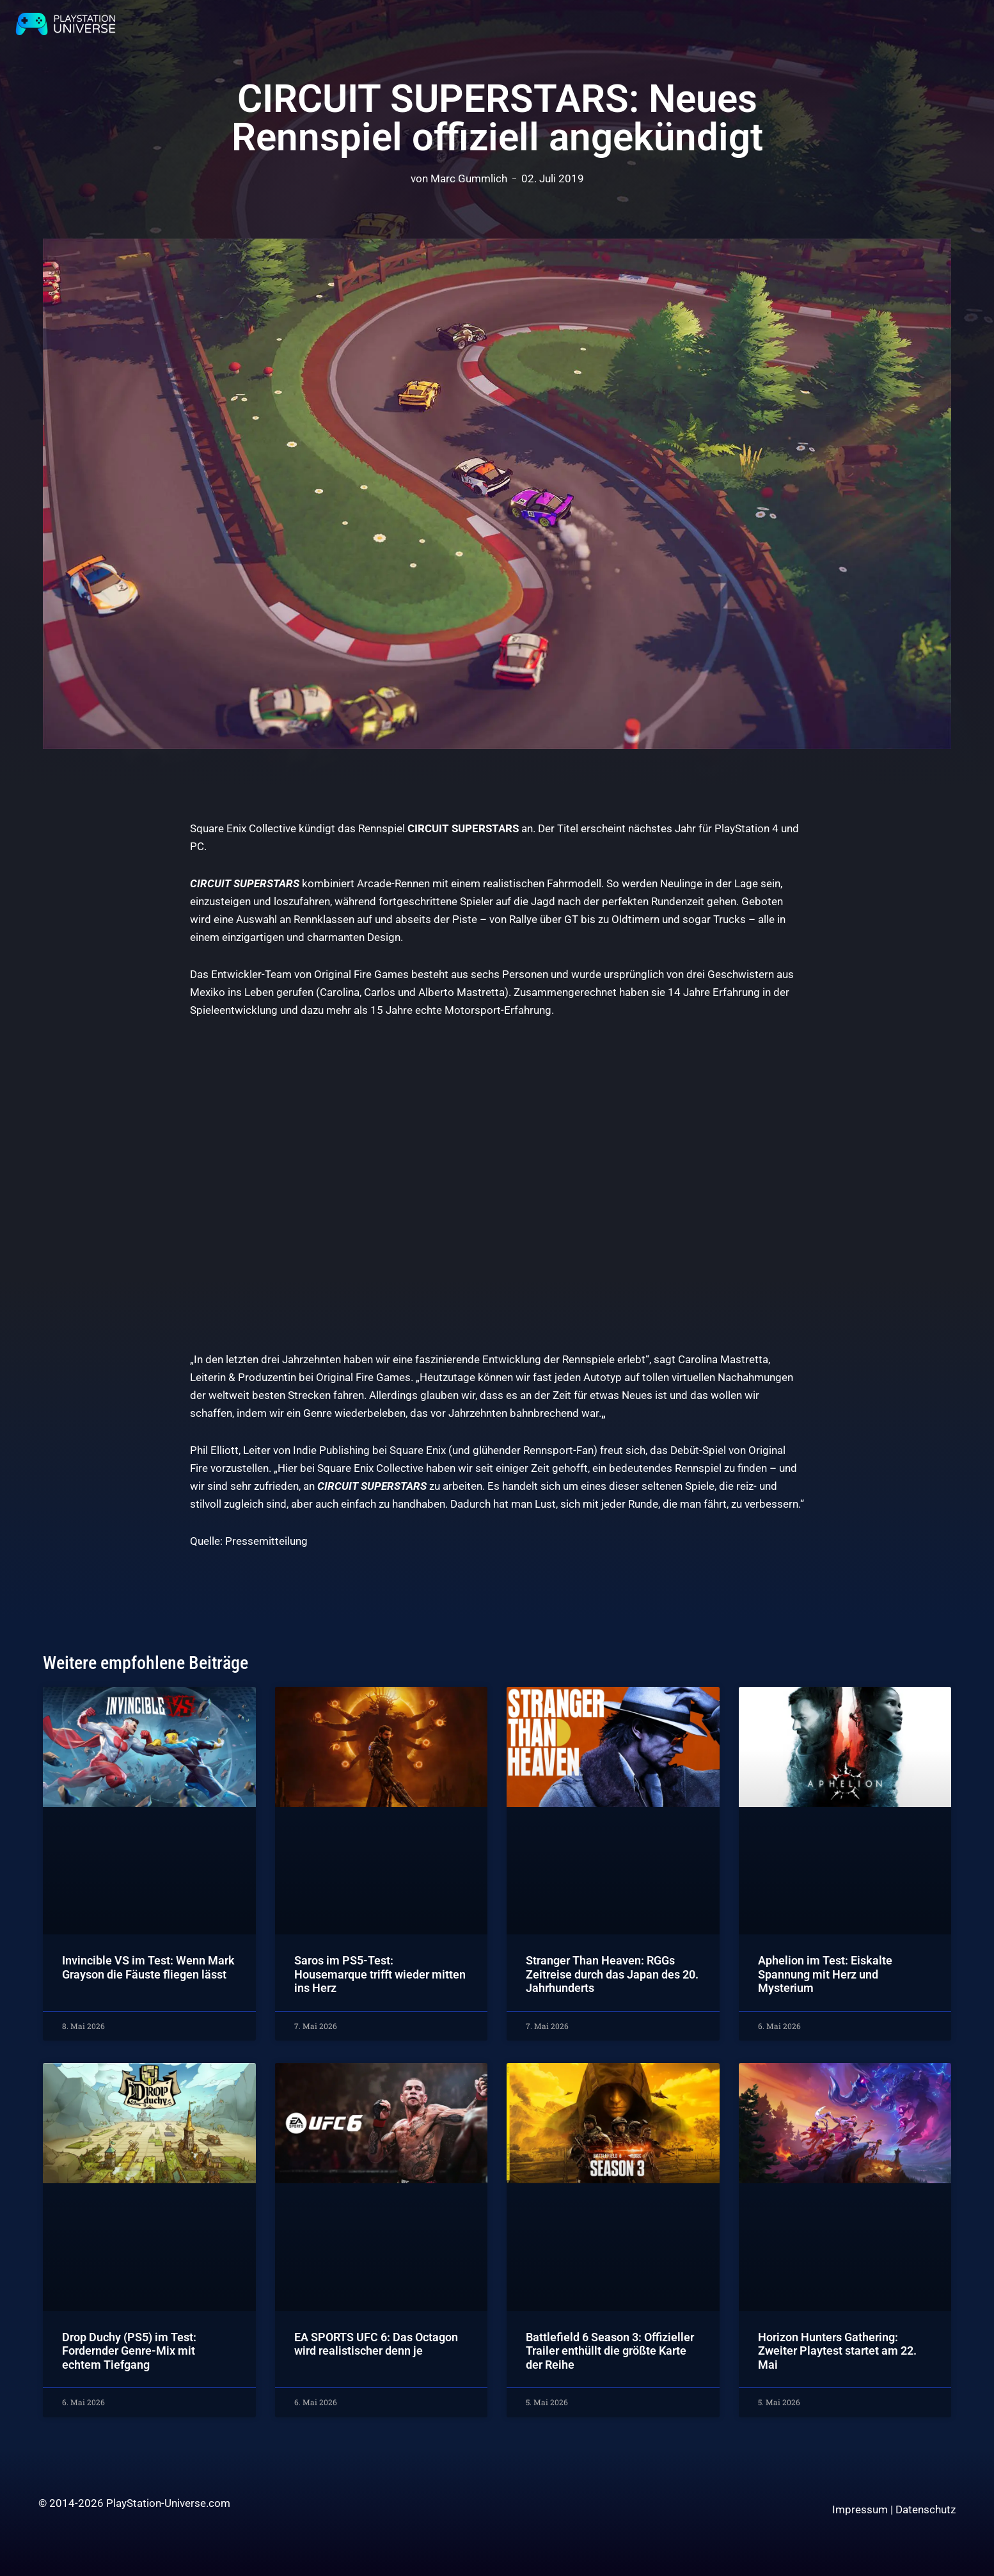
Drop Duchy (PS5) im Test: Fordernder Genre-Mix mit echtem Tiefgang (129, 2350)
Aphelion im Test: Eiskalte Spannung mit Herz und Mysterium (825, 1974)
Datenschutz (925, 2509)
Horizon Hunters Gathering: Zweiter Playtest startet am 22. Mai (837, 2350)
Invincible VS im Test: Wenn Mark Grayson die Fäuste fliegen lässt (148, 1967)
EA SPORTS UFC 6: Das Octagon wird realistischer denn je (376, 2344)
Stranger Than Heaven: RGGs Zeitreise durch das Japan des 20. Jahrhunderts (612, 1974)
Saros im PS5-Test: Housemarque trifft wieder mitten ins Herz (380, 1974)
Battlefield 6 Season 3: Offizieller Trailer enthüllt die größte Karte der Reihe (610, 2350)
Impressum (860, 2509)
